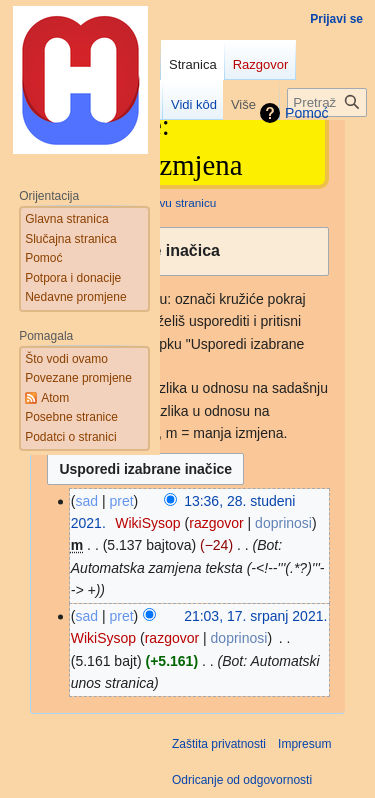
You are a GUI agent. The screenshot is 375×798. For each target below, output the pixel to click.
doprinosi (283, 523)
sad (86, 616)
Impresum (304, 744)
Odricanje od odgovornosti (242, 780)
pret (121, 501)
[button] (187, 251)
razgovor (216, 523)
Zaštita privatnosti (219, 744)
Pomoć (307, 113)
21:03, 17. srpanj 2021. (255, 616)
